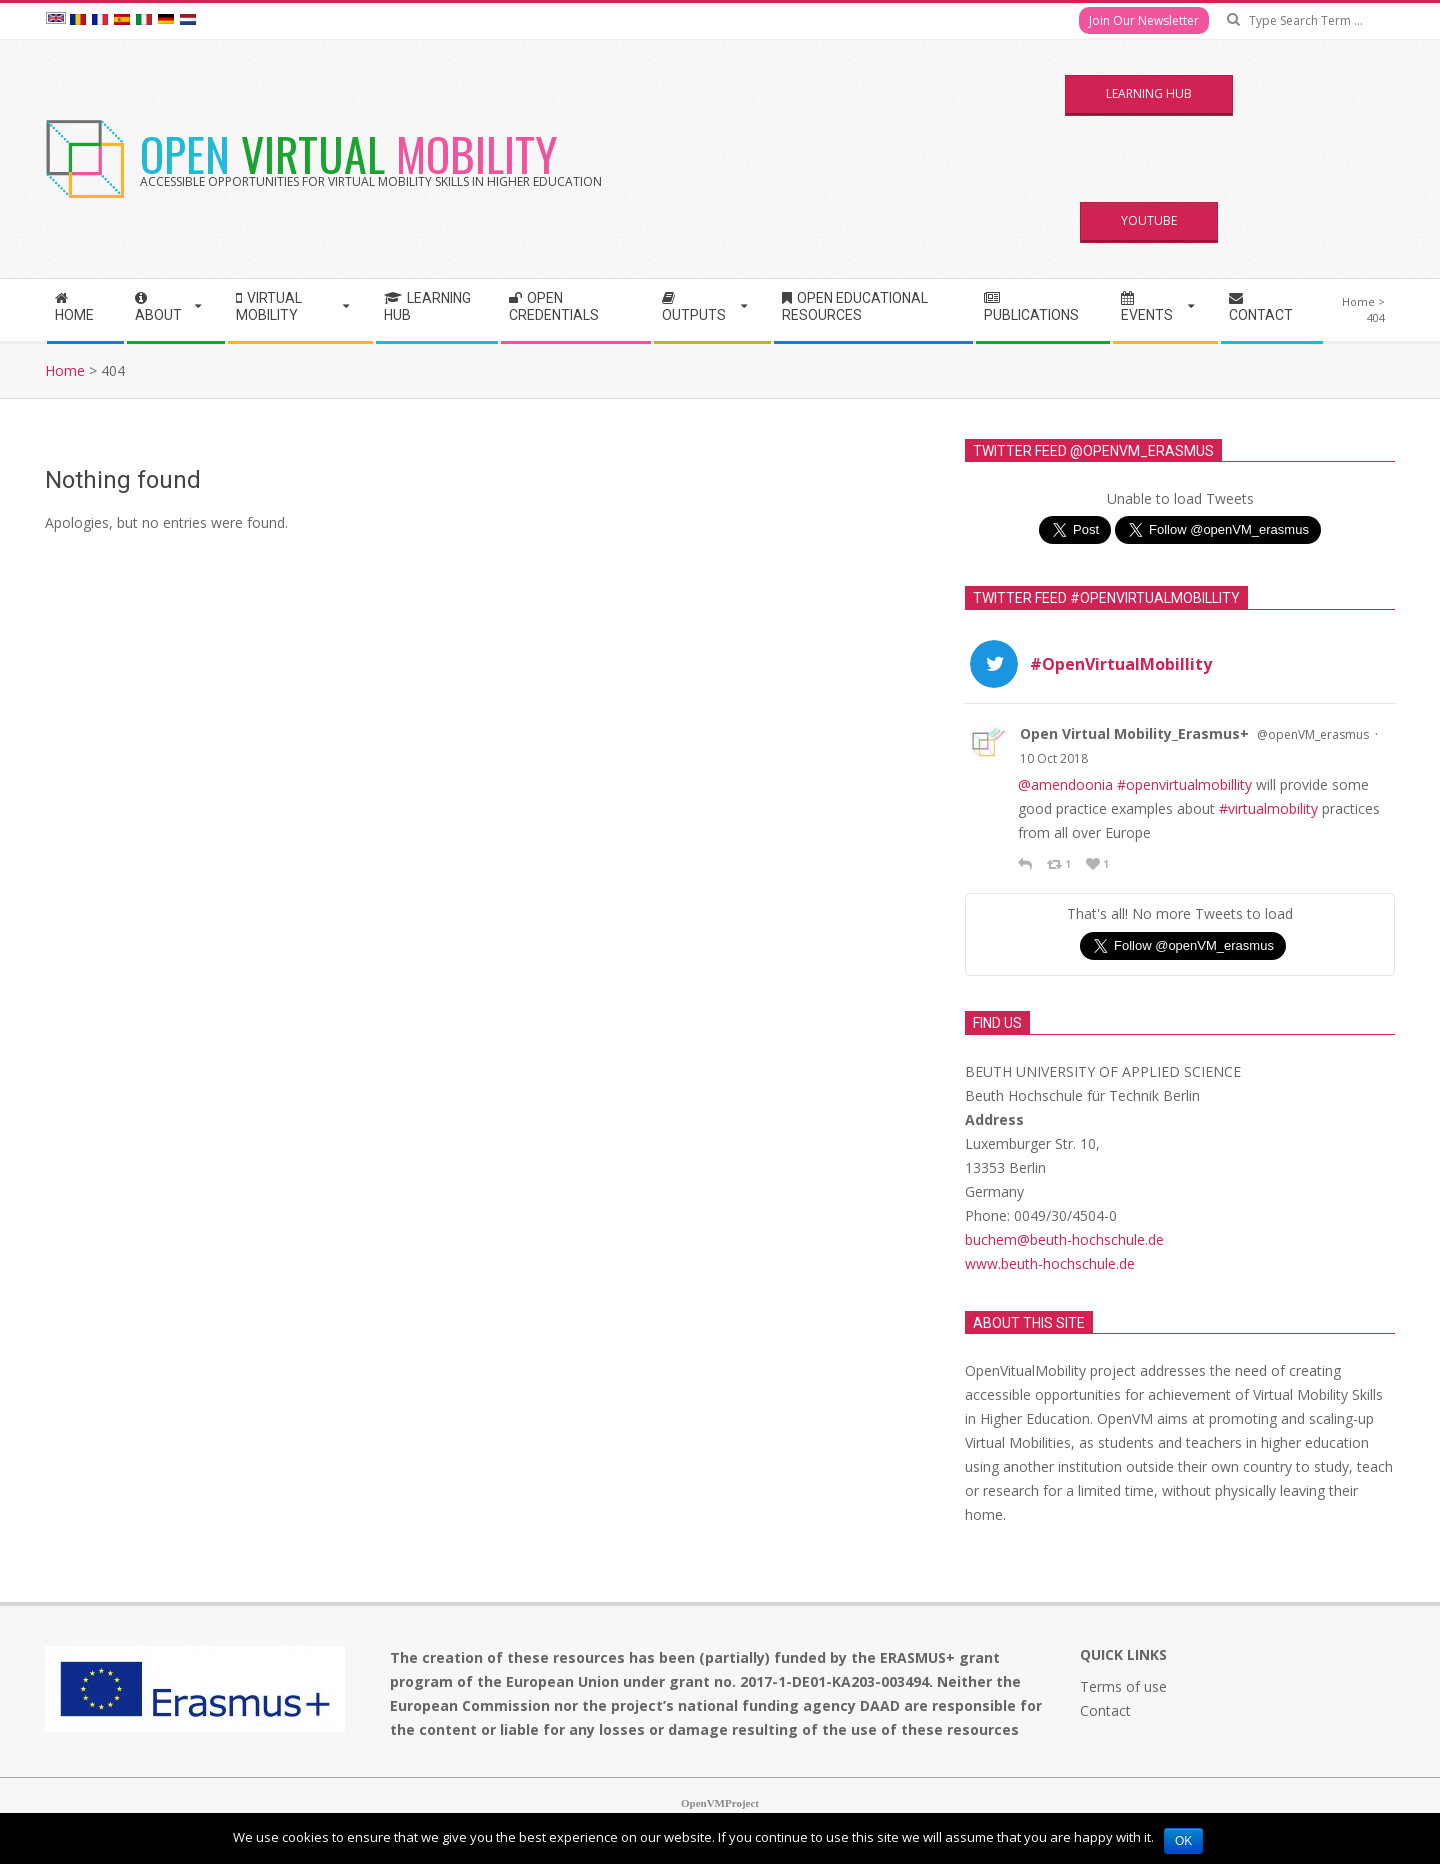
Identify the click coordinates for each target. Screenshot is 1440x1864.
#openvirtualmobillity (1184, 784)
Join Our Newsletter (1144, 20)
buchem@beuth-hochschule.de (1064, 1239)
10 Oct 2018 (1054, 758)
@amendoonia (1065, 784)
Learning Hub (1149, 93)
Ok (1183, 1841)
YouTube (1149, 220)
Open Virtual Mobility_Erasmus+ (1134, 733)
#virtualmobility (1268, 808)
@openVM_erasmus (1313, 734)
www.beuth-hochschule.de (1050, 1263)
